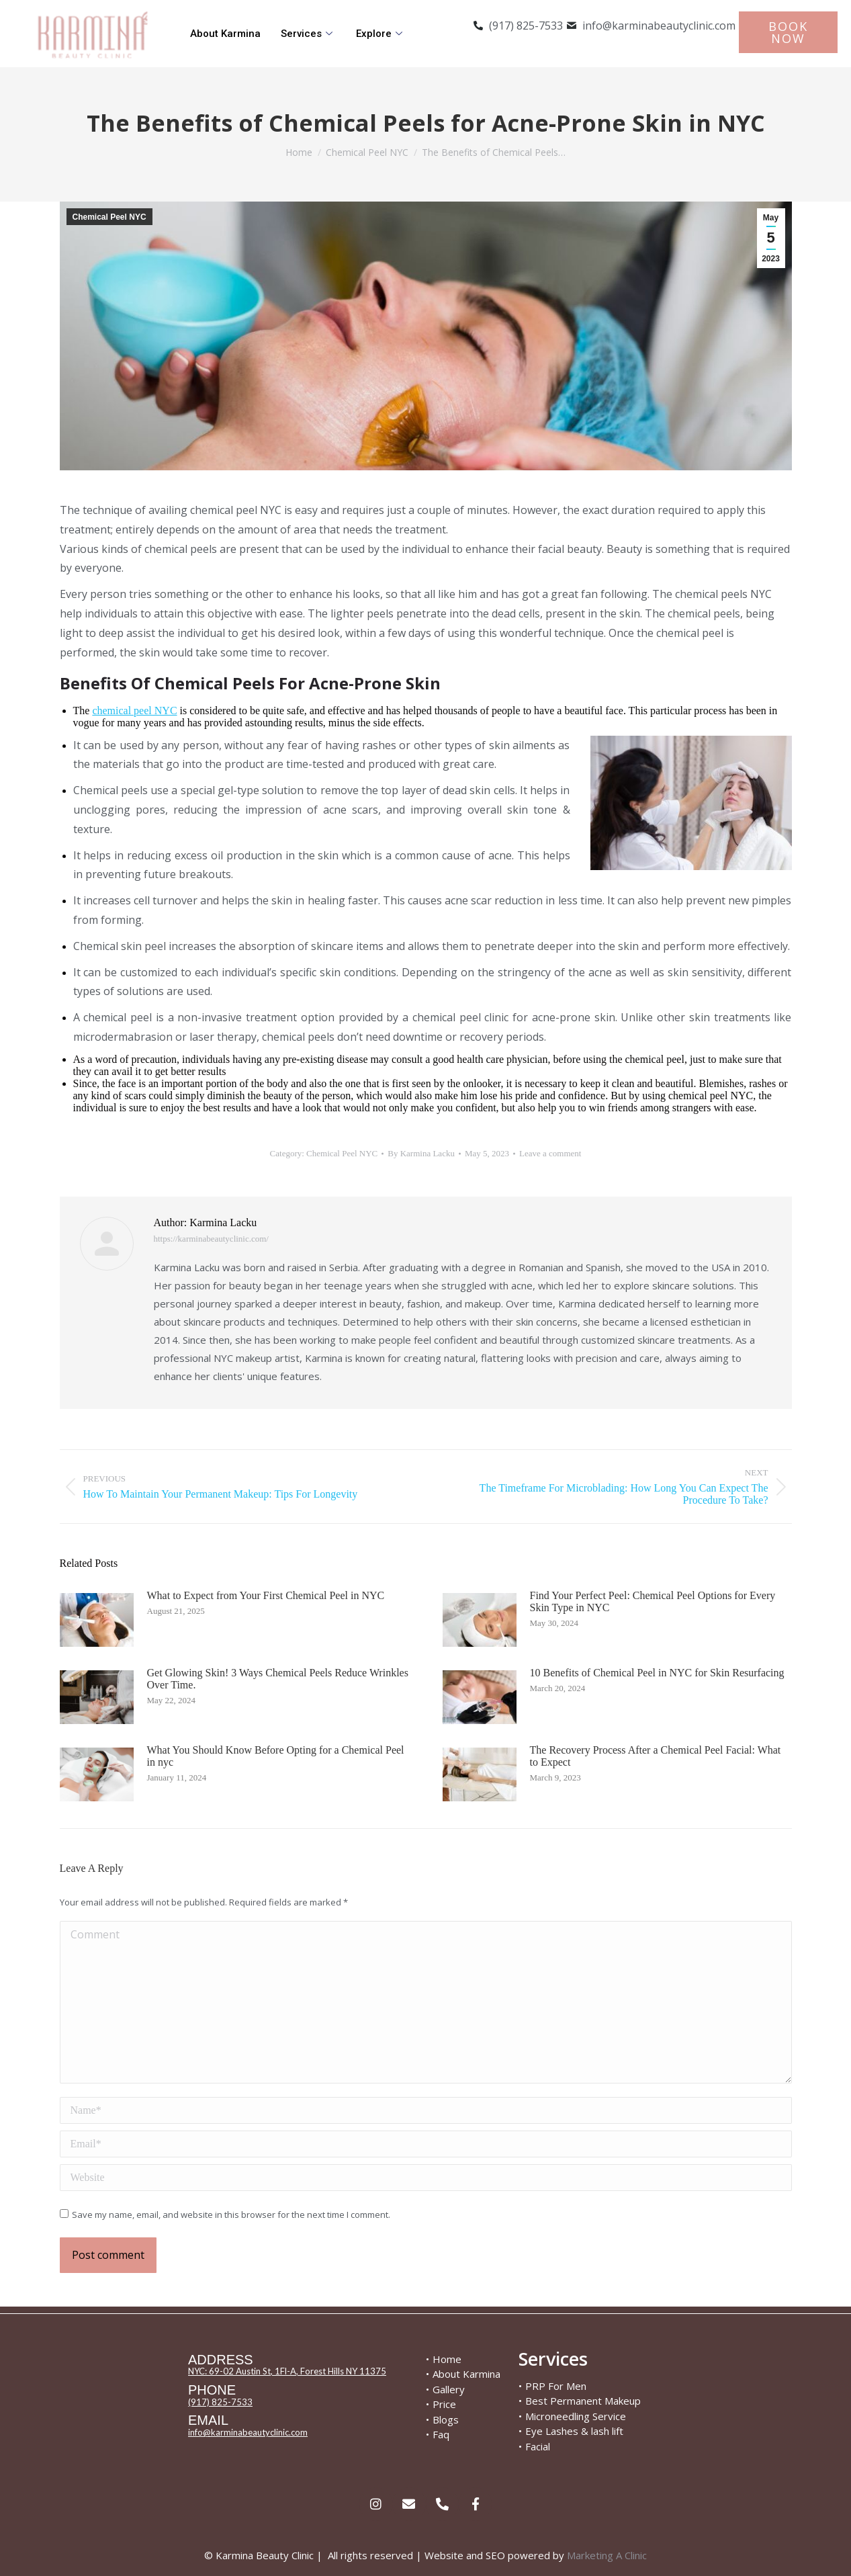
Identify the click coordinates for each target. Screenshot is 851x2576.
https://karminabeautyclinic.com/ (211, 1239)
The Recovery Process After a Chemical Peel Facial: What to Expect (655, 1756)
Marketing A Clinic (607, 2555)
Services (308, 34)
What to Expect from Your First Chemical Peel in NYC (266, 1595)
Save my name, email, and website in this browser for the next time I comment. (231, 2214)
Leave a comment (550, 1153)
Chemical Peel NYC (109, 217)
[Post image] (97, 1620)
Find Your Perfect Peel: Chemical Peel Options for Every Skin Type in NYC (653, 1601)
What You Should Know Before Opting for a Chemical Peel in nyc (275, 1756)
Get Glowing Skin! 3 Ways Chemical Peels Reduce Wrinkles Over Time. (277, 1678)
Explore (381, 34)
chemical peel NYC (134, 710)
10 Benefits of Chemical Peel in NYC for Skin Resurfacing (657, 1672)
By (421, 1153)
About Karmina (225, 34)
